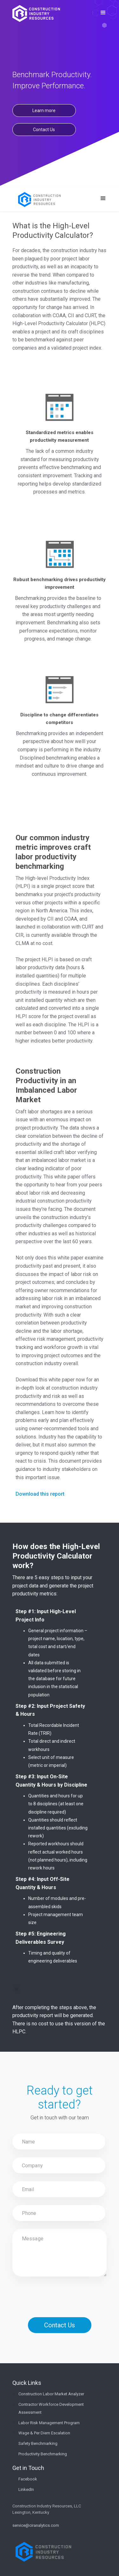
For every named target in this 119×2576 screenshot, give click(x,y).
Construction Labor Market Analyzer (51, 2394)
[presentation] (60, 2292)
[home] (36, 12)
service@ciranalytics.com (35, 2525)
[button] (103, 12)
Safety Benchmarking (37, 2443)
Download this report (40, 1494)
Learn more (44, 110)
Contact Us (44, 129)
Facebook (27, 2479)
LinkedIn (26, 2489)
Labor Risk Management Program (49, 2422)
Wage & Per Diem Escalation (44, 2433)
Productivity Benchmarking (42, 2454)
